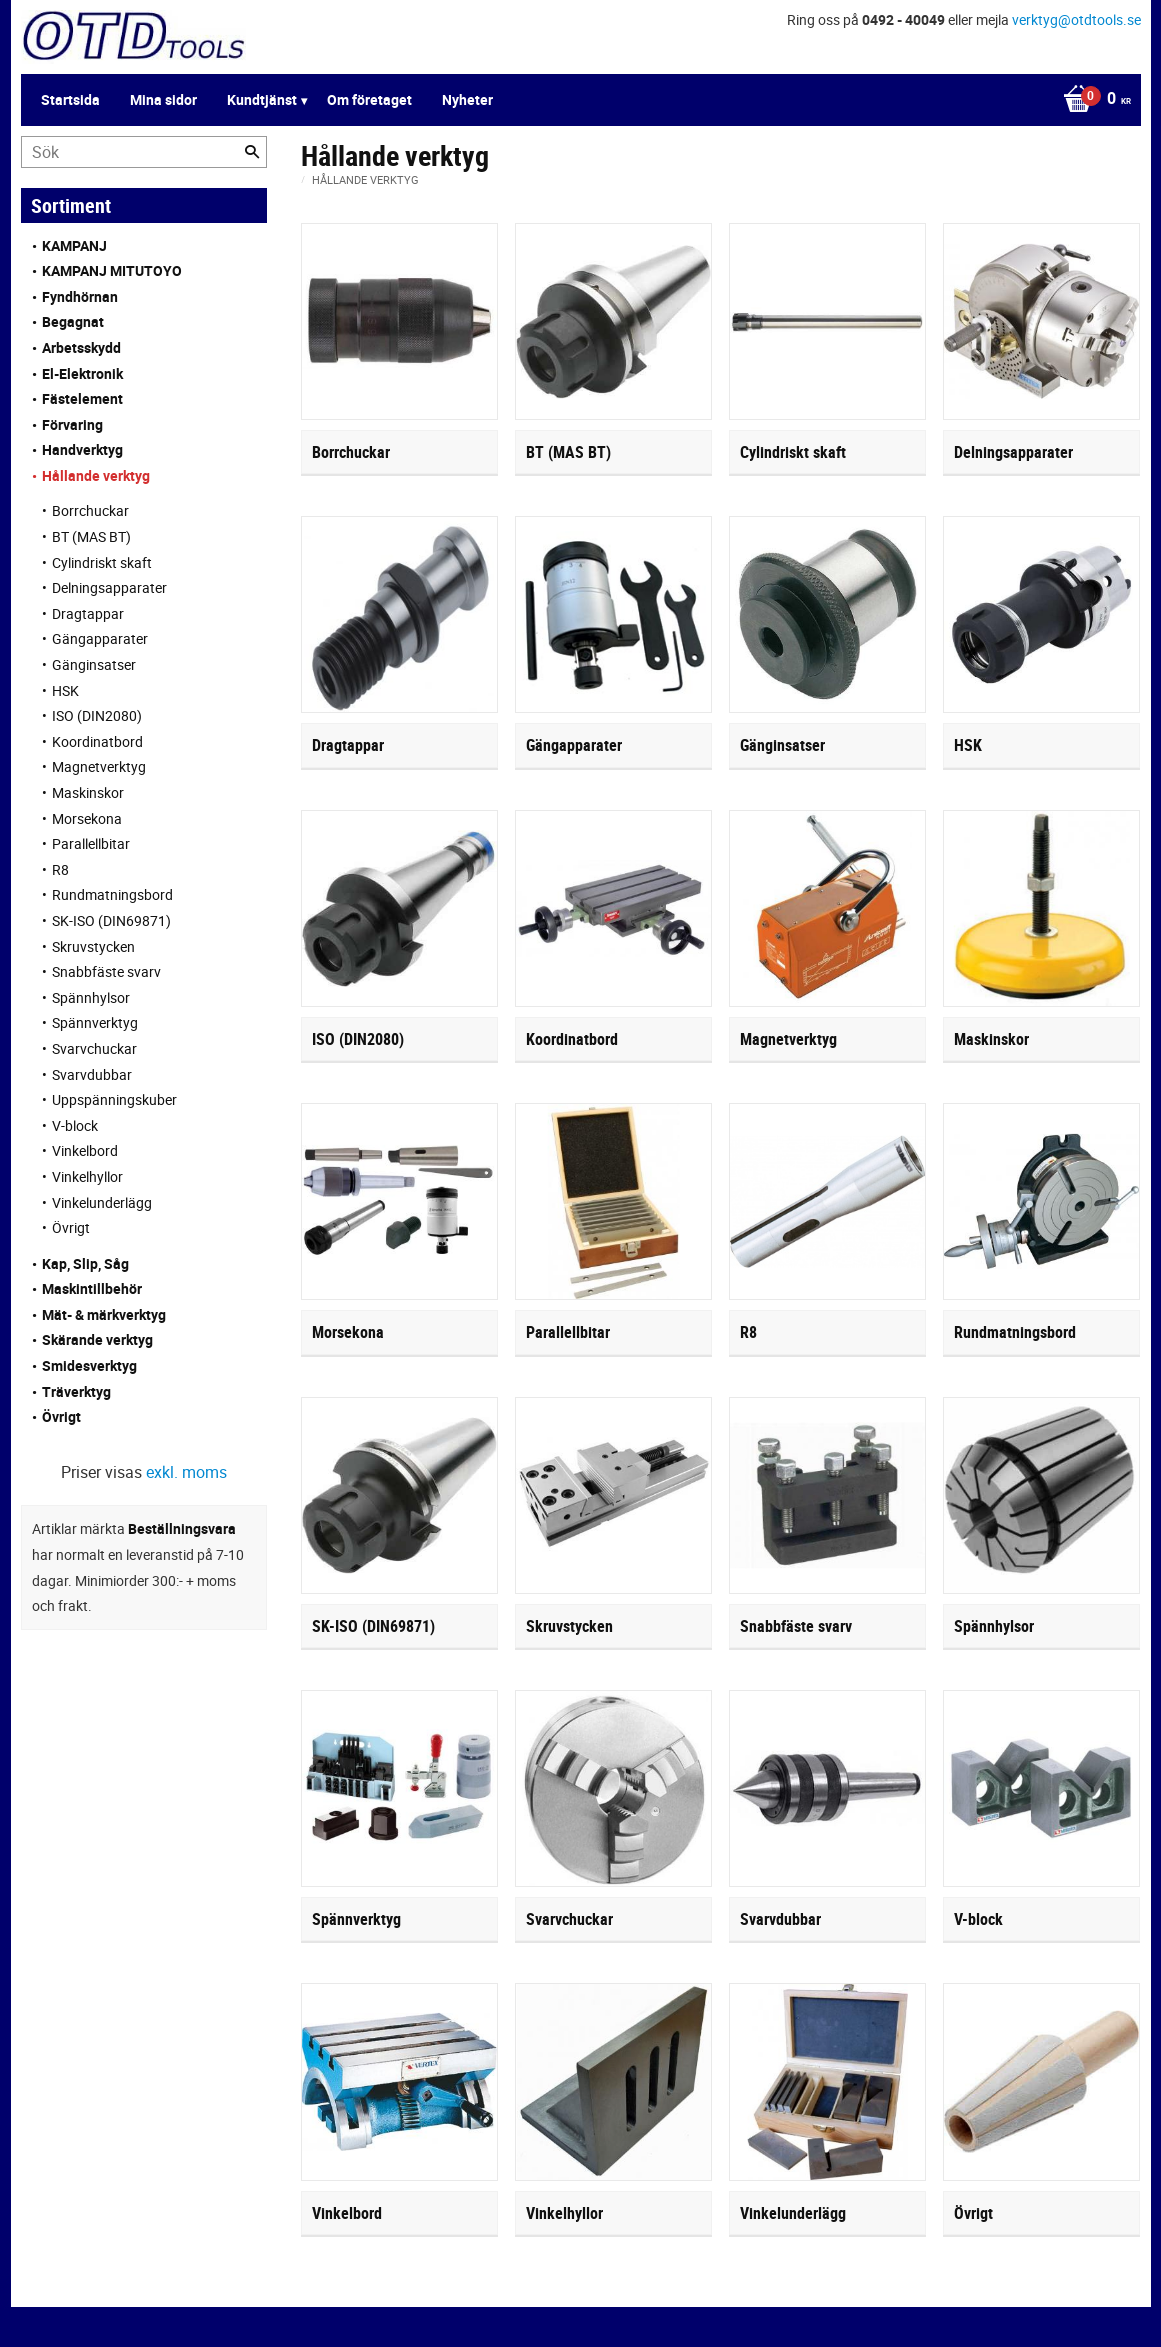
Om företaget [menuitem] (369, 99)
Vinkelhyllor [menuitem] (87, 1176)
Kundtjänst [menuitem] (262, 99)
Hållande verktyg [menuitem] (96, 475)
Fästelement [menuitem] (82, 398)
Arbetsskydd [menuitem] (81, 347)
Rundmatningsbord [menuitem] (112, 894)
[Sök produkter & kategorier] (144, 152)
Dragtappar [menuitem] (88, 613)
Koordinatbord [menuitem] (97, 741)
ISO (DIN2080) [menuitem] (97, 715)
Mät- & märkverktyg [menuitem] (104, 1314)
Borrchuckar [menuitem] (90, 510)
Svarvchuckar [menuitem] (94, 1048)
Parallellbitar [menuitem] (91, 843)
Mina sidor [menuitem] (163, 99)
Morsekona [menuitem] (87, 818)
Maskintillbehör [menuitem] (92, 1288)
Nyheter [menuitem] (467, 99)
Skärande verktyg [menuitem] (97, 1339)
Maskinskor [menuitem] (88, 792)
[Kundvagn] (1092, 100)
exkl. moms (186, 1472)
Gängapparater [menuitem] (100, 638)
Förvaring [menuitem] (72, 424)
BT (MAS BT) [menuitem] (91, 536)
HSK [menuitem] (65, 690)
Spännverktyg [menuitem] (95, 1022)
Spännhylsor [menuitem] (91, 997)
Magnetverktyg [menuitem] (99, 766)
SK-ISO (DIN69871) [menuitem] (111, 920)
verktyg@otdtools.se (1076, 19)
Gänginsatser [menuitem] (94, 664)
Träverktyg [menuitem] (76, 1391)
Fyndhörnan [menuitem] (80, 296)
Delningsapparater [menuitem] (109, 587)
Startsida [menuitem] (70, 99)
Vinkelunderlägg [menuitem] (102, 1202)
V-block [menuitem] (75, 1125)
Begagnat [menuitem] (73, 321)
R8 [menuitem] (60, 869)
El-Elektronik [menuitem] (82, 373)
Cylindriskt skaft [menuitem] (102, 562)
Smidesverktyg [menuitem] (89, 1365)
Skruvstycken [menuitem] (93, 946)
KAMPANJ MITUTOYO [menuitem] (112, 270)
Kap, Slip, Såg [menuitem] (85, 1263)
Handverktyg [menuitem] (82, 449)
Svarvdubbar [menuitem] (92, 1074)
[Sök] (252, 152)
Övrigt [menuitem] (71, 1227)
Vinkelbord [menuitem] (85, 1150)
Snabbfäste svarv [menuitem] (106, 971)
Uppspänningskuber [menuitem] (114, 1099)
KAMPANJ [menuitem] (74, 245)
